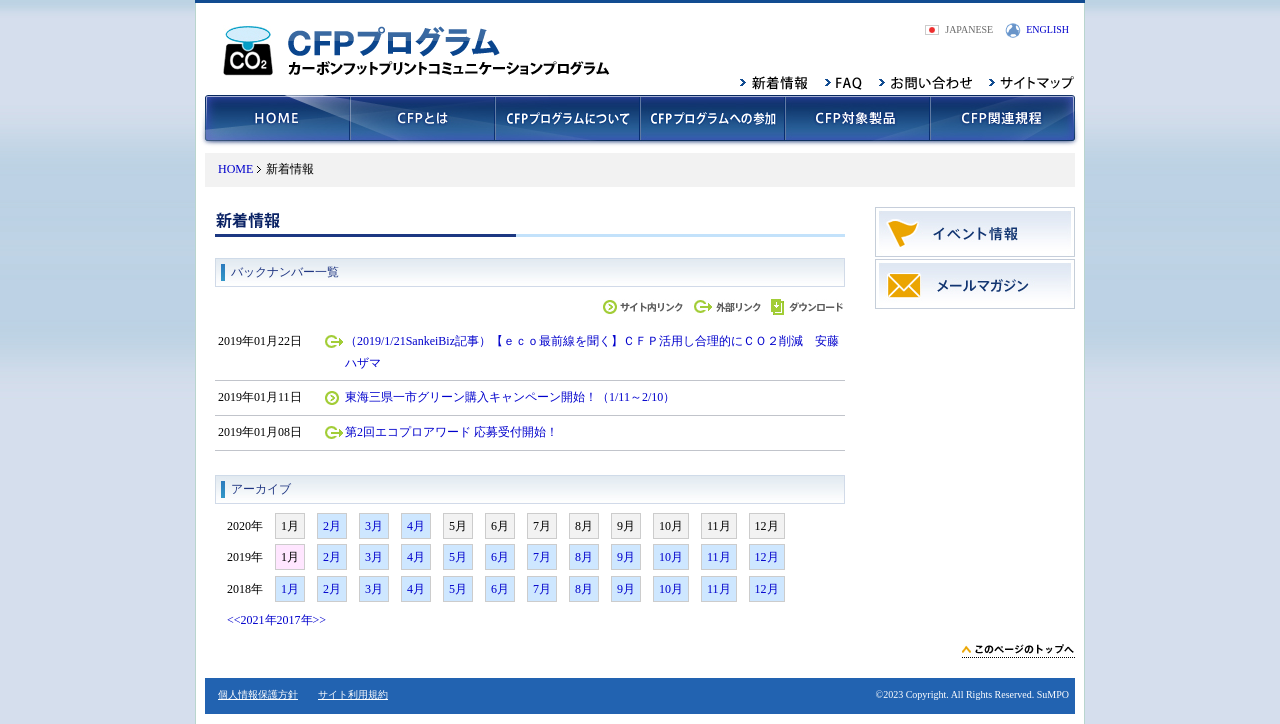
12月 (767, 557)
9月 (626, 557)
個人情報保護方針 (258, 694)
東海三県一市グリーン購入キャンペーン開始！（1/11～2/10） (510, 397)
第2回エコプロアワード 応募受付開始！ (451, 432)
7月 (542, 557)
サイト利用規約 (353, 694)
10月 (671, 557)
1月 (290, 589)
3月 (374, 526)
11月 (719, 557)
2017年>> (302, 620)
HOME (235, 169)
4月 (416, 526)
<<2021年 (252, 620)
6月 (500, 557)
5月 (458, 557)
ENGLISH (1047, 29)
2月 (332, 526)
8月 (584, 557)
